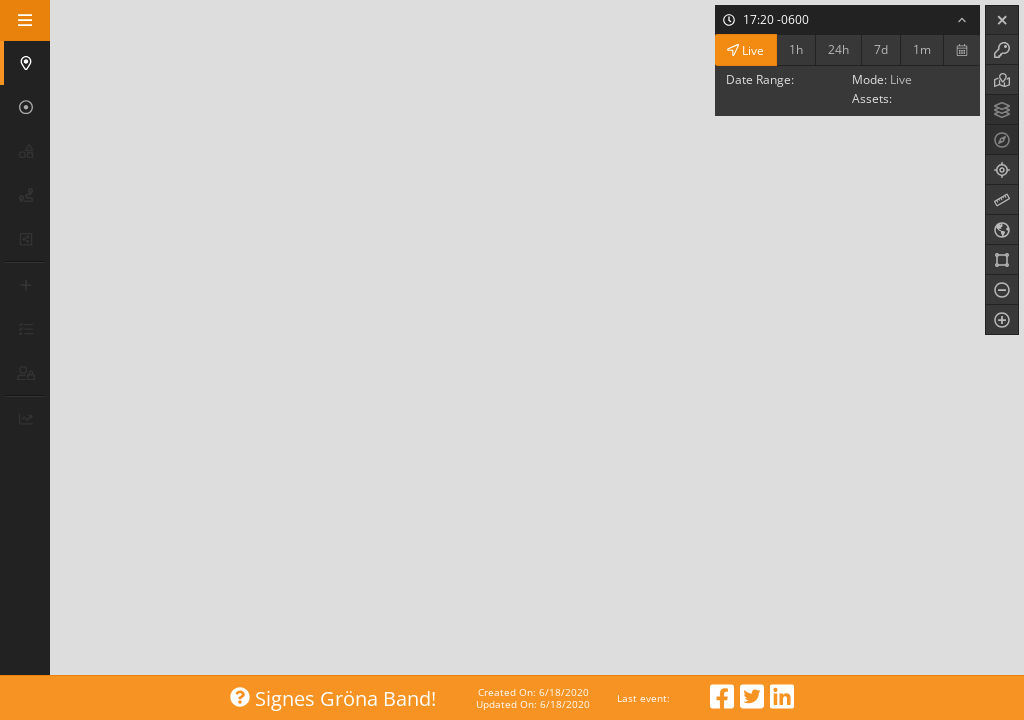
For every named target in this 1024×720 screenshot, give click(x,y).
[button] (27, 63)
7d (881, 49)
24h (838, 49)
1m (922, 49)
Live (745, 49)
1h (796, 49)
